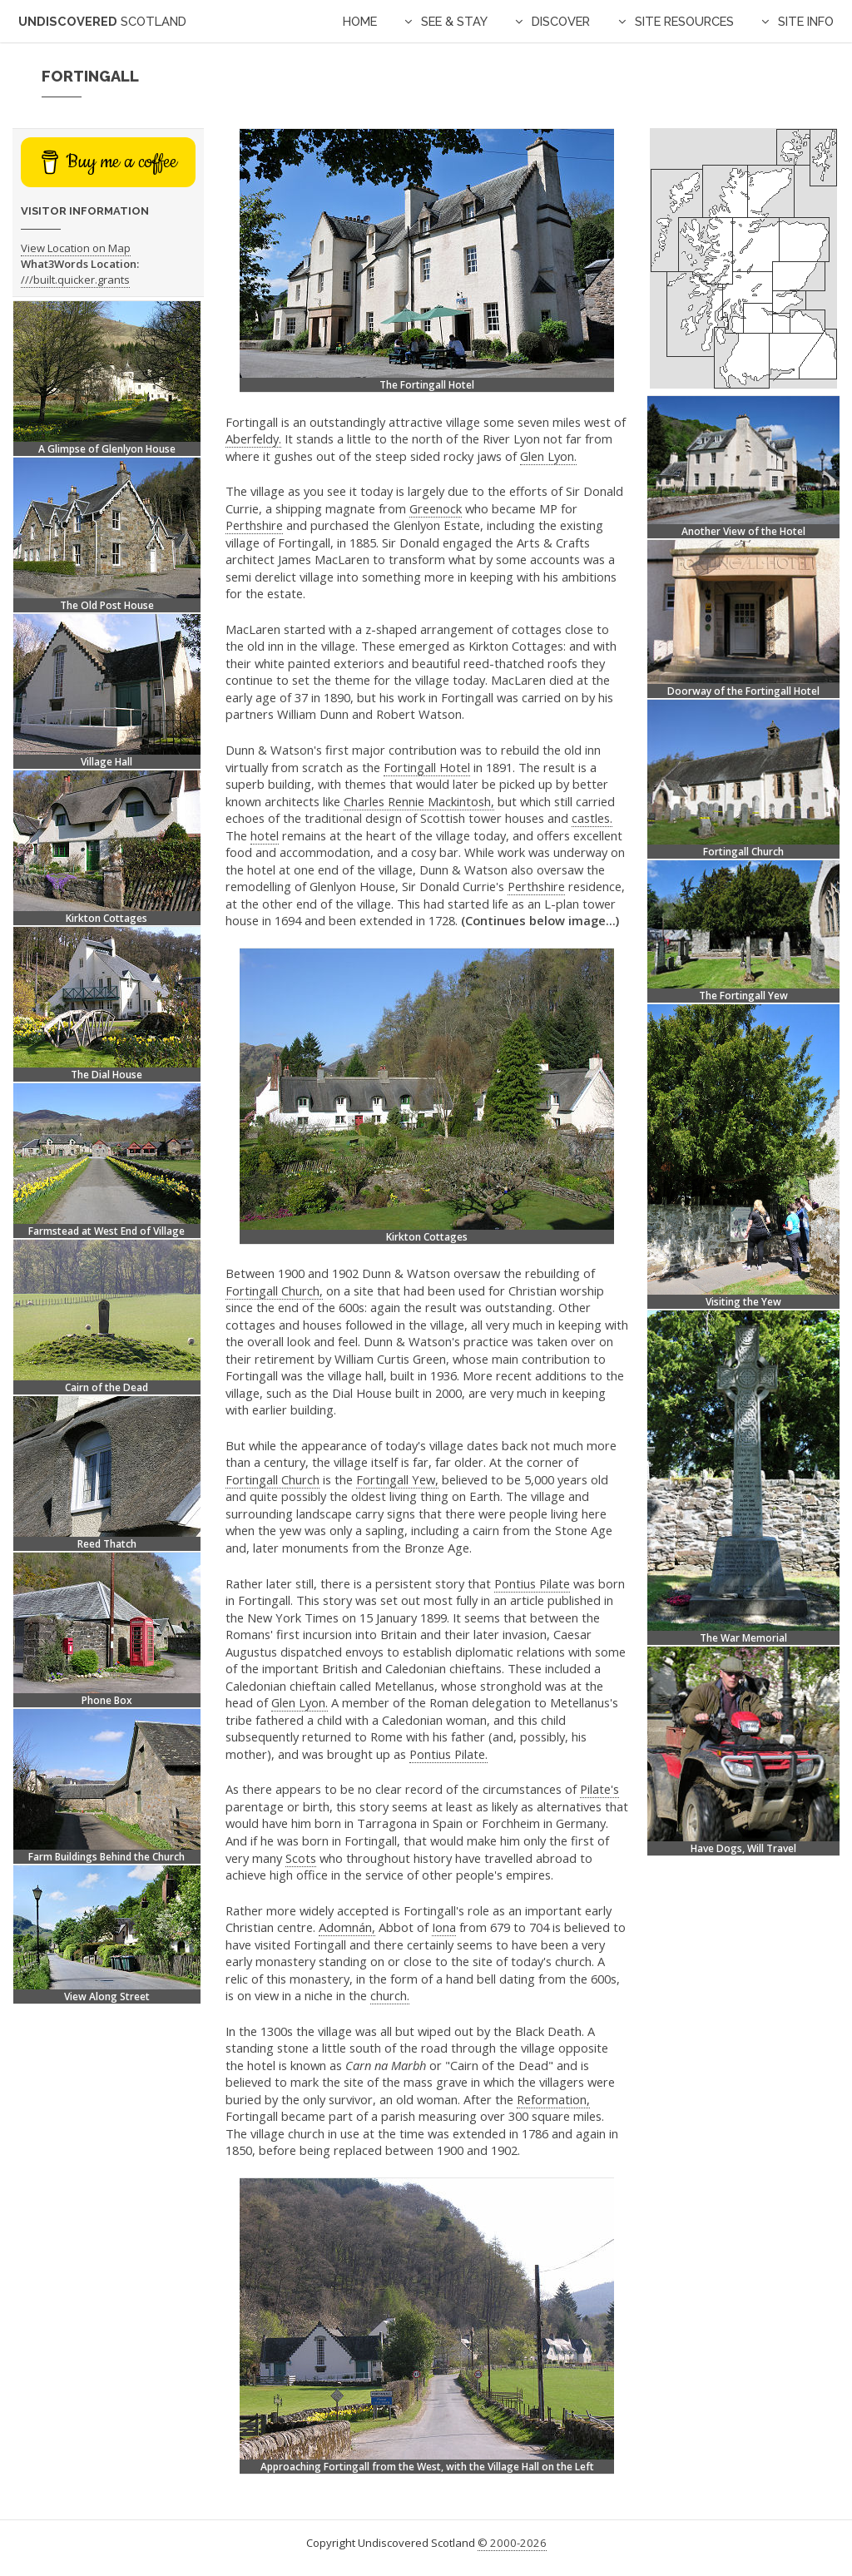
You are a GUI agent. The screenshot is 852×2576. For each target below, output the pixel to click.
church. (389, 1995)
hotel (264, 835)
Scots (300, 1858)
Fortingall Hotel (427, 767)
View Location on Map (76, 247)
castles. (592, 818)
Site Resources (684, 21)
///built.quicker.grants (75, 279)
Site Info (806, 21)
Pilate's (599, 1789)
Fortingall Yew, (397, 1479)
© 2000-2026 (512, 2542)
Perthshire (254, 525)
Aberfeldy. (253, 438)
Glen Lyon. (548, 456)
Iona (444, 1927)
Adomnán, (347, 1927)
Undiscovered (102, 21)
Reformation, (553, 2099)
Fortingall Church (272, 1479)
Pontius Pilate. (448, 1754)
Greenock (435, 508)
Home (360, 21)
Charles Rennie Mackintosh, (419, 801)
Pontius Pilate (532, 1583)
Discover (561, 21)
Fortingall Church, (274, 1290)
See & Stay (454, 21)
